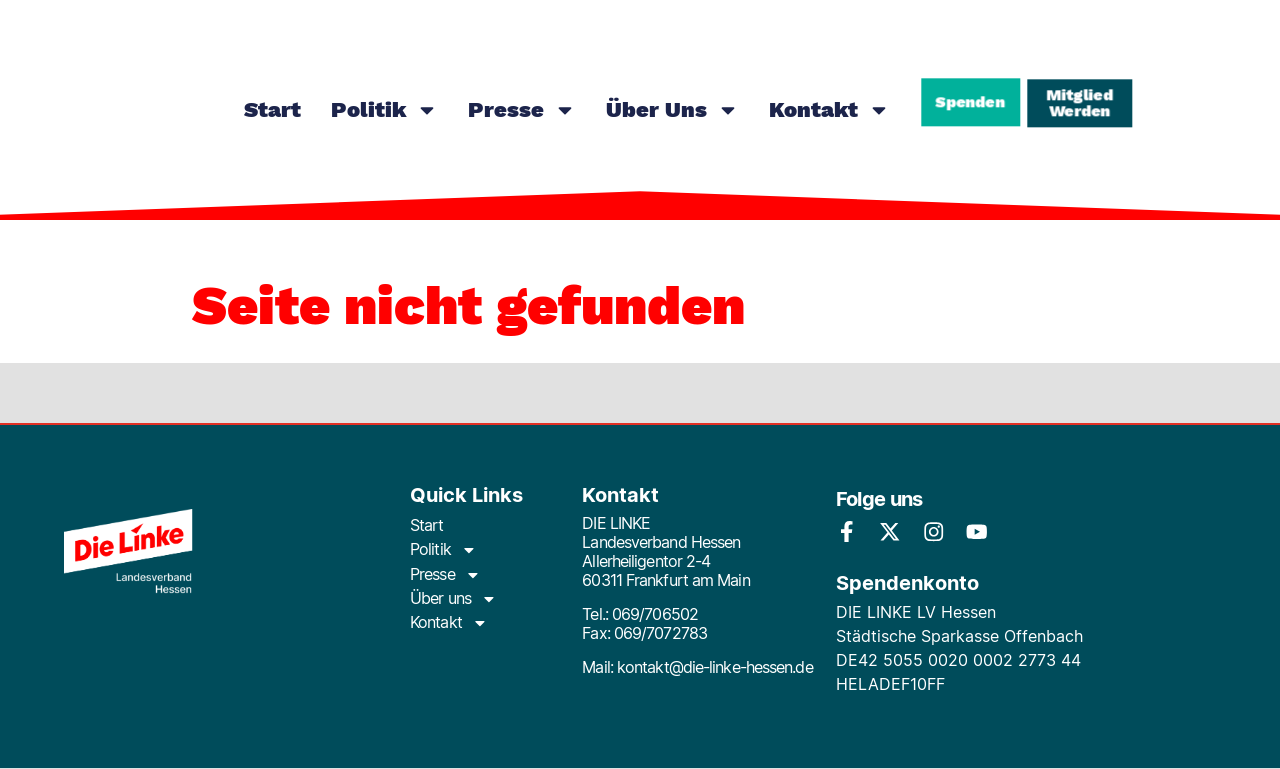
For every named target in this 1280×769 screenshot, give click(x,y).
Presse (522, 110)
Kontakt (829, 110)
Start (272, 109)
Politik (384, 110)
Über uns (672, 110)
